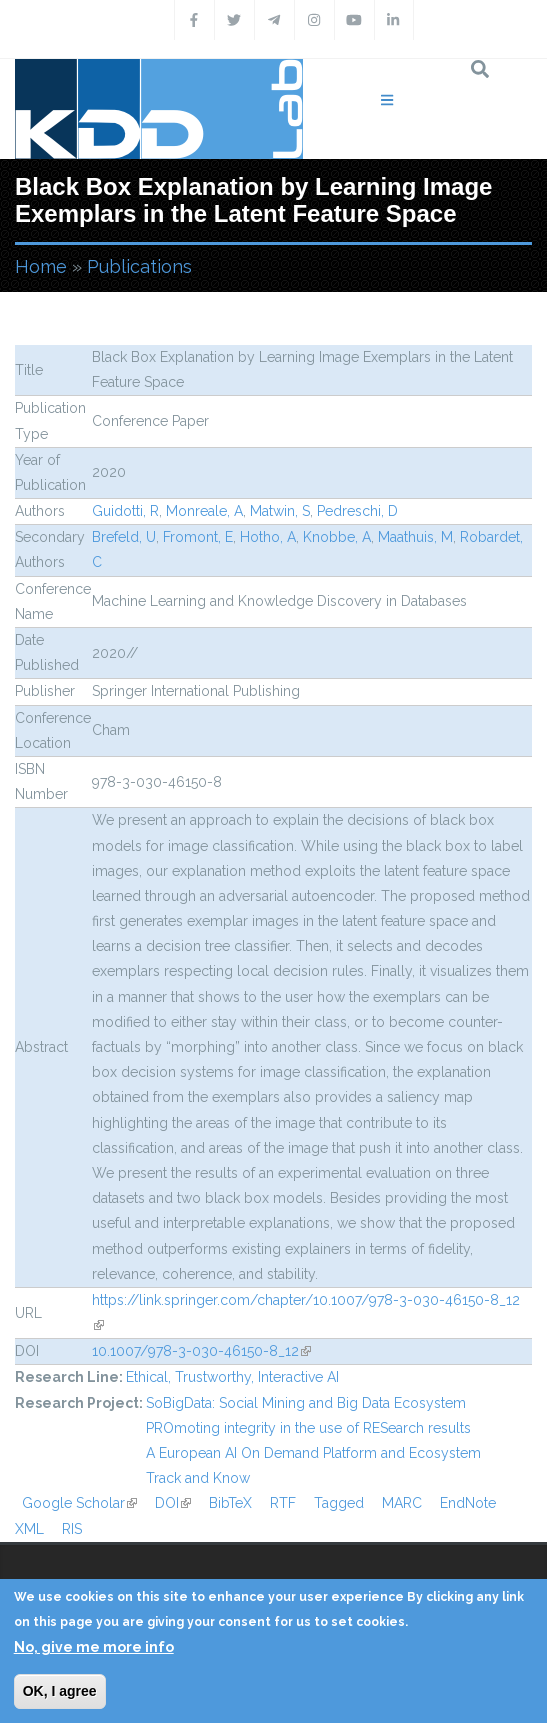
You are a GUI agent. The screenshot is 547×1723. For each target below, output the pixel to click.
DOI (173, 1503)
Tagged (339, 1503)
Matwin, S (280, 511)
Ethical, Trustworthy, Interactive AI (232, 1377)
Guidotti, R (125, 511)
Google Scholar (79, 1503)
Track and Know (198, 1478)
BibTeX (230, 1503)
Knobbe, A (337, 537)
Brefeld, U (124, 537)
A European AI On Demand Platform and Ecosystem (313, 1453)
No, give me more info (94, 1647)
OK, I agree (60, 1691)
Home (41, 266)
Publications (139, 266)
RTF (283, 1503)
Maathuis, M (415, 537)
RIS (72, 1529)
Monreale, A (204, 511)
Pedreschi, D (357, 511)
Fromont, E (198, 537)
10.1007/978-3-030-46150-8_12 (201, 1351)
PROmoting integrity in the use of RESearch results (308, 1428)
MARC (402, 1503)
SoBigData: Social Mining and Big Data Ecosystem (306, 1403)
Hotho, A (268, 537)
